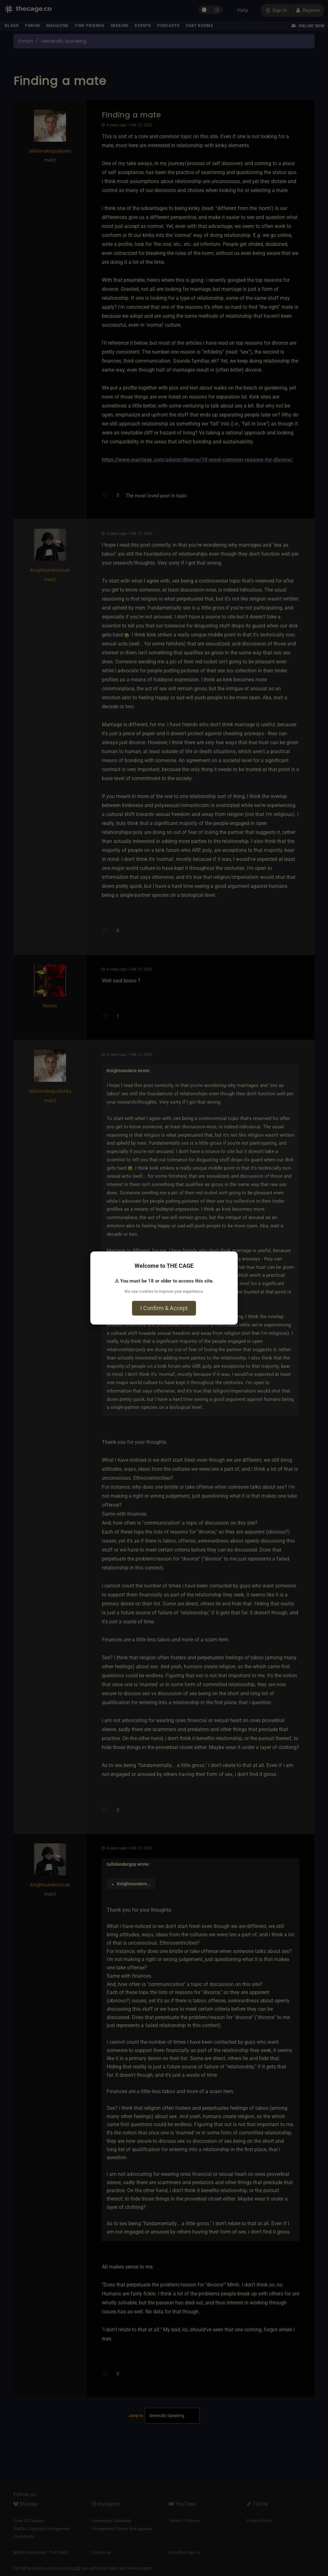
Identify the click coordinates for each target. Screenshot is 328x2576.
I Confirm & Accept (164, 1308)
